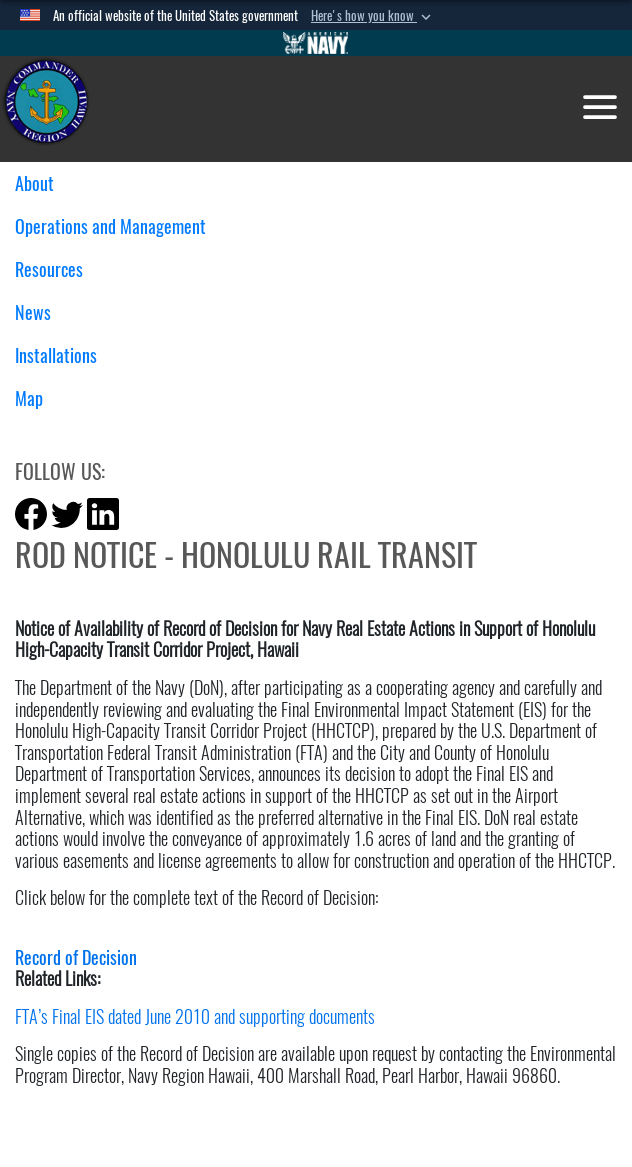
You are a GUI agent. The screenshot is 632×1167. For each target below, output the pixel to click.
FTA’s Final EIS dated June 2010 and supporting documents (195, 1016)
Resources (56, 269)
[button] (373, 16)
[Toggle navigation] (600, 107)
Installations (63, 355)
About (42, 183)
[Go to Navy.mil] (316, 43)
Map (29, 398)
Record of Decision (76, 957)
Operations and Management (118, 226)
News (40, 312)
